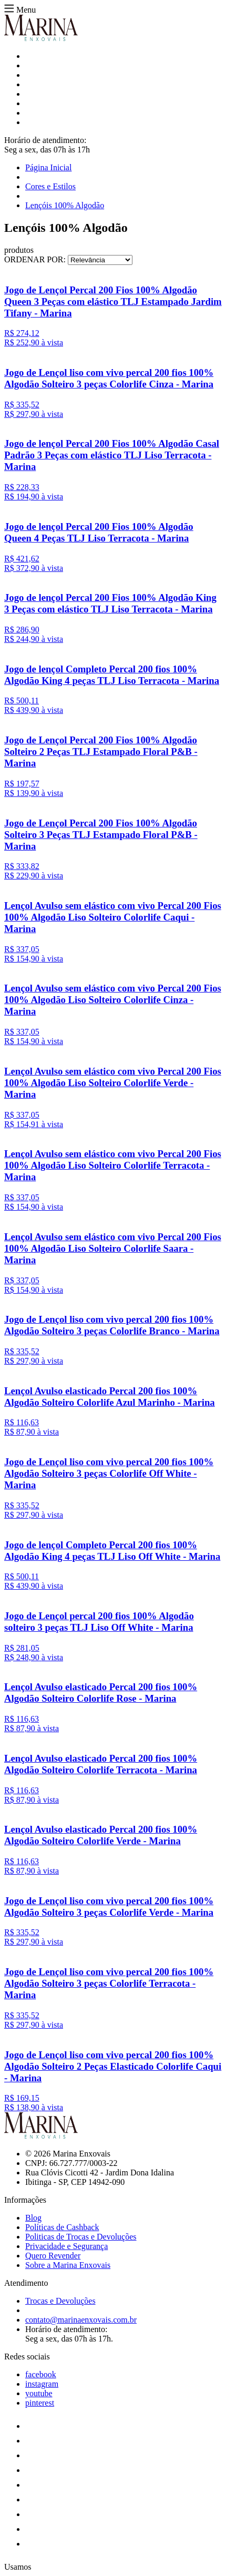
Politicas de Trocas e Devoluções (81, 2236)
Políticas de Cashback (62, 2227)
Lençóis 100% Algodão (64, 205)
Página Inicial (48, 167)
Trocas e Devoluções (60, 2300)
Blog (33, 2217)
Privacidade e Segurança (66, 2246)
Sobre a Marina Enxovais (67, 2265)
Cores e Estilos (50, 186)
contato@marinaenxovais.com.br (81, 2319)
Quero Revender (52, 2255)
